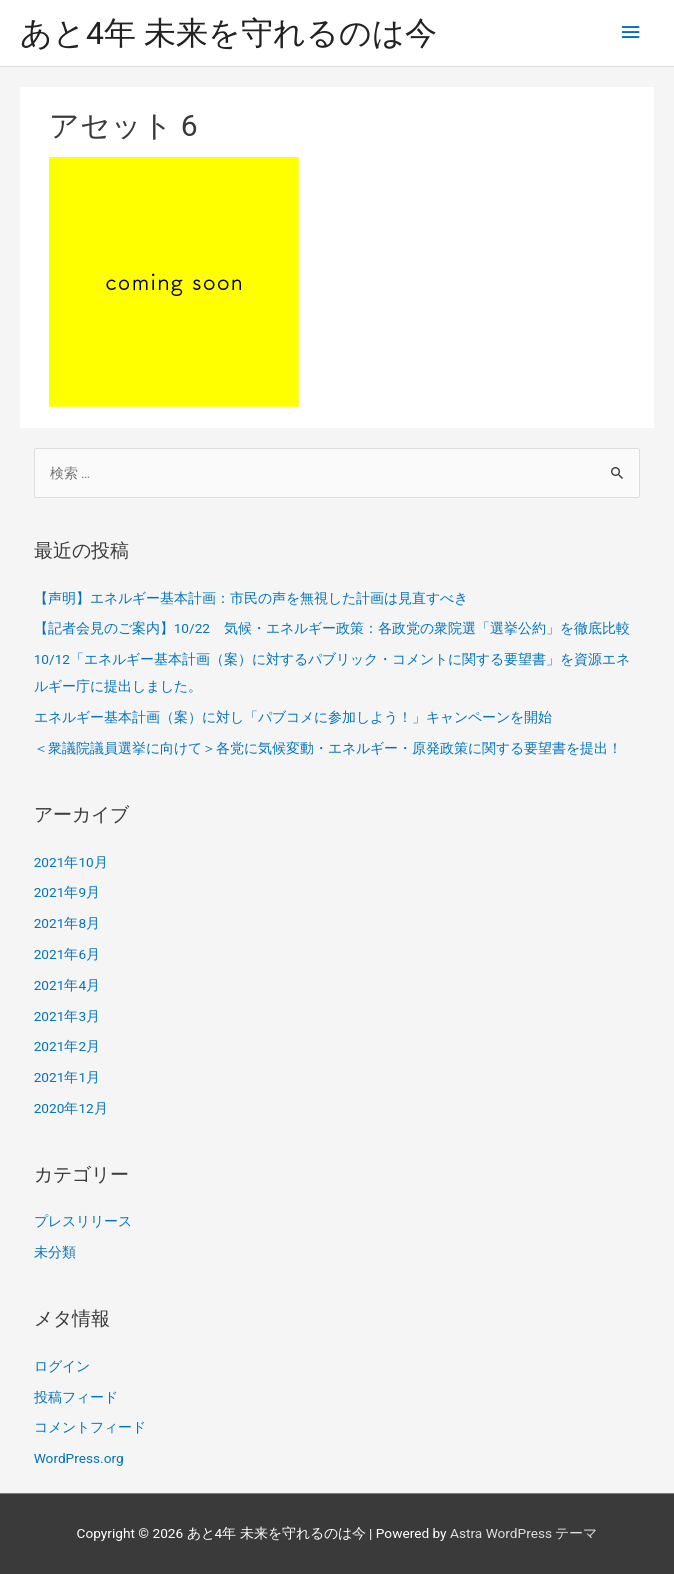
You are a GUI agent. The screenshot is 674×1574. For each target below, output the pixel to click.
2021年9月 (67, 892)
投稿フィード (76, 1397)
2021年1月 (67, 1077)
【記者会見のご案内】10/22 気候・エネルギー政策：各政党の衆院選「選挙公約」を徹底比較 (332, 628)
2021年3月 (67, 1016)
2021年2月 (67, 1046)
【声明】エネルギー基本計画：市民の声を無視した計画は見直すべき (251, 598)
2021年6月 (67, 954)
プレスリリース (83, 1221)
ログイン (62, 1366)
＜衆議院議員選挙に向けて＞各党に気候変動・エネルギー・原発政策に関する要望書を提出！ (328, 748)
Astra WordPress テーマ (523, 1533)
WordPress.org (79, 1458)
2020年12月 (71, 1108)
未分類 (55, 1252)
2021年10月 (71, 862)
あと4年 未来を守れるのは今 (228, 33)
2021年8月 (67, 923)
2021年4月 (67, 985)
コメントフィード (90, 1427)
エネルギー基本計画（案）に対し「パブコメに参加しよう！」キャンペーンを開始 (293, 717)
